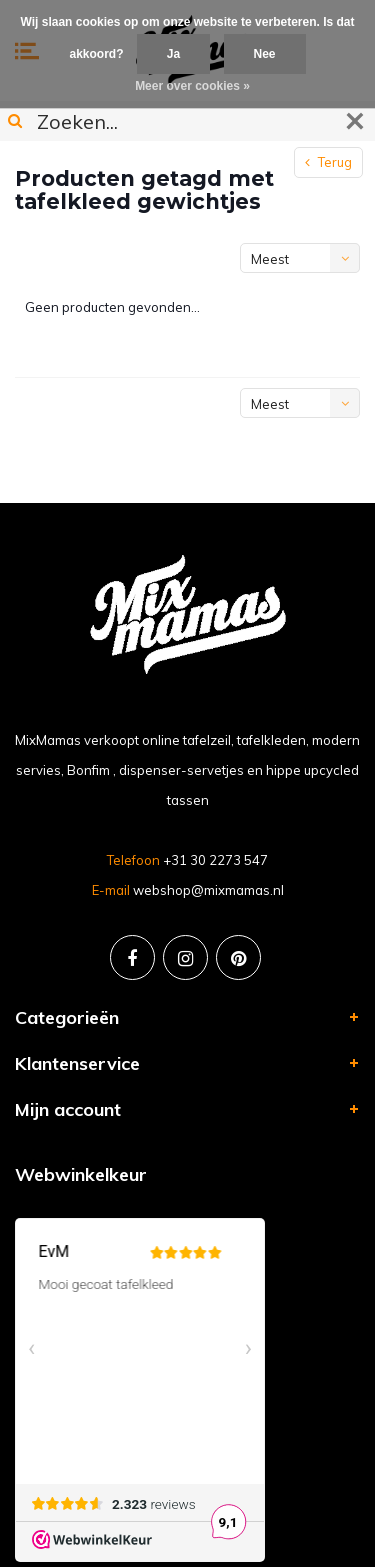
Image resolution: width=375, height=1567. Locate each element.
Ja (173, 54)
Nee (265, 54)
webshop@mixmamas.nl (208, 890)
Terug (328, 162)
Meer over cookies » (192, 86)
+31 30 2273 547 (215, 860)
